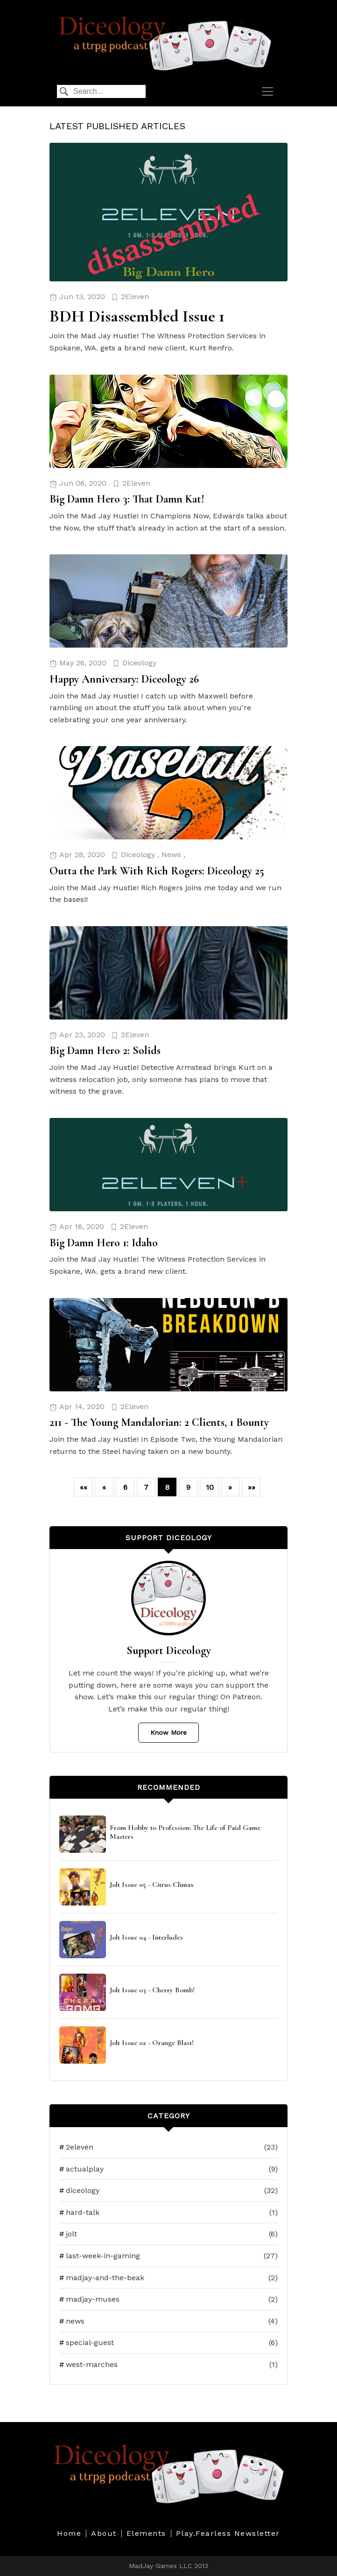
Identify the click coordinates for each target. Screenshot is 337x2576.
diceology (168, 2191)
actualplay (168, 2169)
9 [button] (188, 1487)
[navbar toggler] (267, 91)
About (104, 2533)
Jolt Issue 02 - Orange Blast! (152, 2042)
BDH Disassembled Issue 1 (137, 316)
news (168, 2321)
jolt (168, 2234)
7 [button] (146, 1487)
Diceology (139, 662)
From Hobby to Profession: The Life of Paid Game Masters (185, 1832)
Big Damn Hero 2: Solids (105, 1050)
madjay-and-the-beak (168, 2278)
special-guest (168, 2343)
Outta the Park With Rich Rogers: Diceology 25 (156, 871)
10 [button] (210, 1487)
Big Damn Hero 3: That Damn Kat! (126, 499)
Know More (168, 1732)
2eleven (168, 2147)
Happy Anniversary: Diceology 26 (124, 679)
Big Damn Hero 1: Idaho (103, 1243)
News (171, 854)
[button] (83, 1487)
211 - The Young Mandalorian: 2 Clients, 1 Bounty (159, 1422)
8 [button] (167, 1487)
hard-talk (168, 2212)
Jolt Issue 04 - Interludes (146, 1937)
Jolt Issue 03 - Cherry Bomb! (152, 1990)
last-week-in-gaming (168, 2256)
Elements (146, 2533)
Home (69, 2533)
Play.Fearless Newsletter (228, 2533)
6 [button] (125, 1487)
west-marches (168, 2365)
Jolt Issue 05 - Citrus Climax (152, 1884)
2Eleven (135, 296)
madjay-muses (168, 2299)
